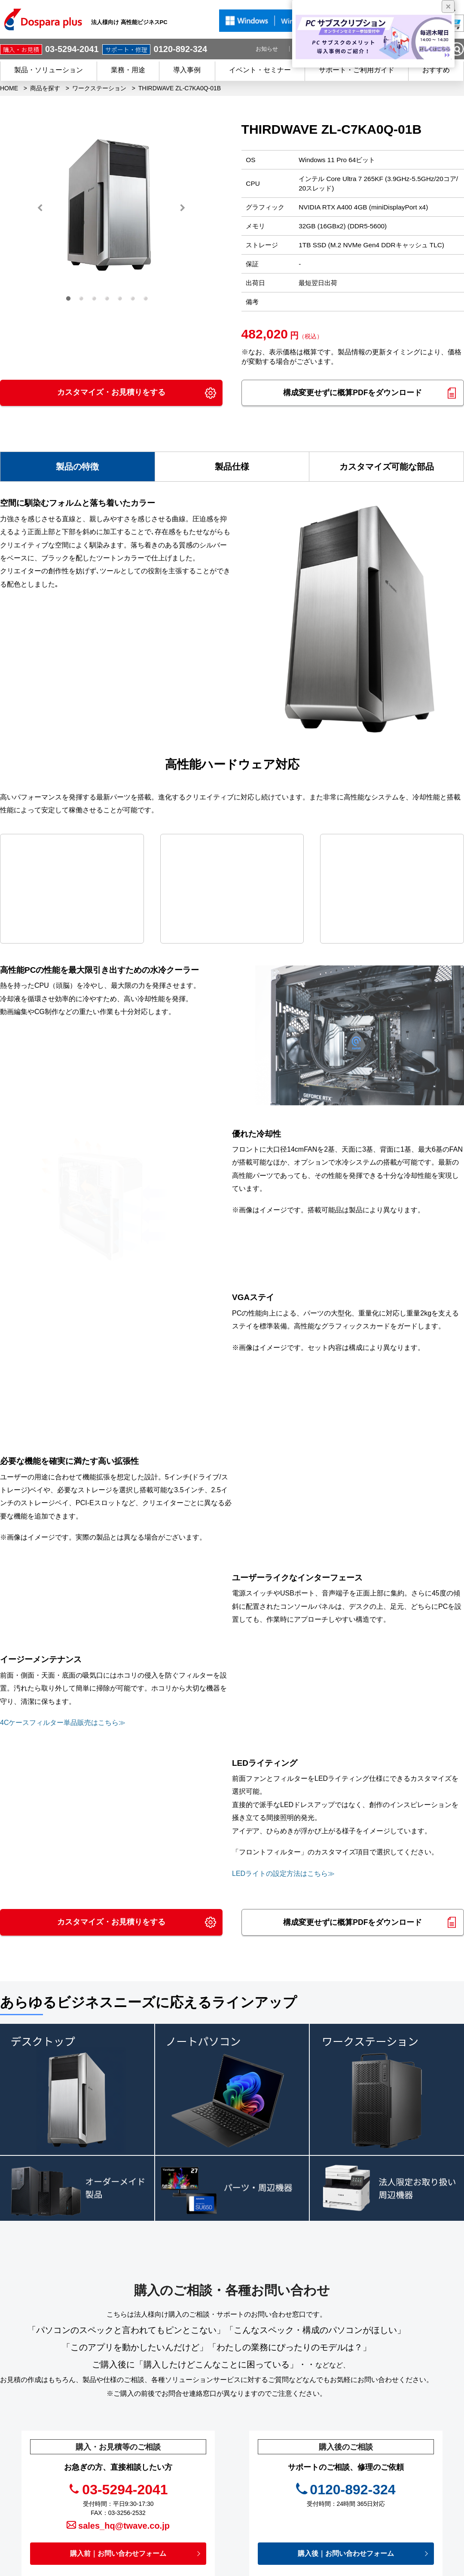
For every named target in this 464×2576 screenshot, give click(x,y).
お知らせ (267, 49)
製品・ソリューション (48, 70)
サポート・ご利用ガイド (356, 70)
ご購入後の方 (189, 2491)
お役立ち (283, 2466)
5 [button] (122, 300)
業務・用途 (128, 70)
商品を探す (45, 88)
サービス (183, 2466)
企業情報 (283, 2517)
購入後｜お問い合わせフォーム (346, 2350)
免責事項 (283, 2491)
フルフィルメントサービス (407, 2438)
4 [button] (109, 300)
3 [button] (96, 300)
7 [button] (147, 300)
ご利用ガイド (189, 2517)
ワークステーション (99, 88)
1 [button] (70, 300)
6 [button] (135, 300)
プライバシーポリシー (301, 2479)
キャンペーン (289, 2428)
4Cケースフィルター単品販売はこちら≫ (62, 1520)
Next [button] (182, 207)
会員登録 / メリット (197, 2479)
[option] (111, 208)
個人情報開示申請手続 (301, 2504)
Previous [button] (40, 207)
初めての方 (186, 2504)
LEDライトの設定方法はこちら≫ (283, 1670)
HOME (9, 88)
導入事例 (187, 70)
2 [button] (83, 300)
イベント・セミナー (260, 70)
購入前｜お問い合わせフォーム (118, 2350)
